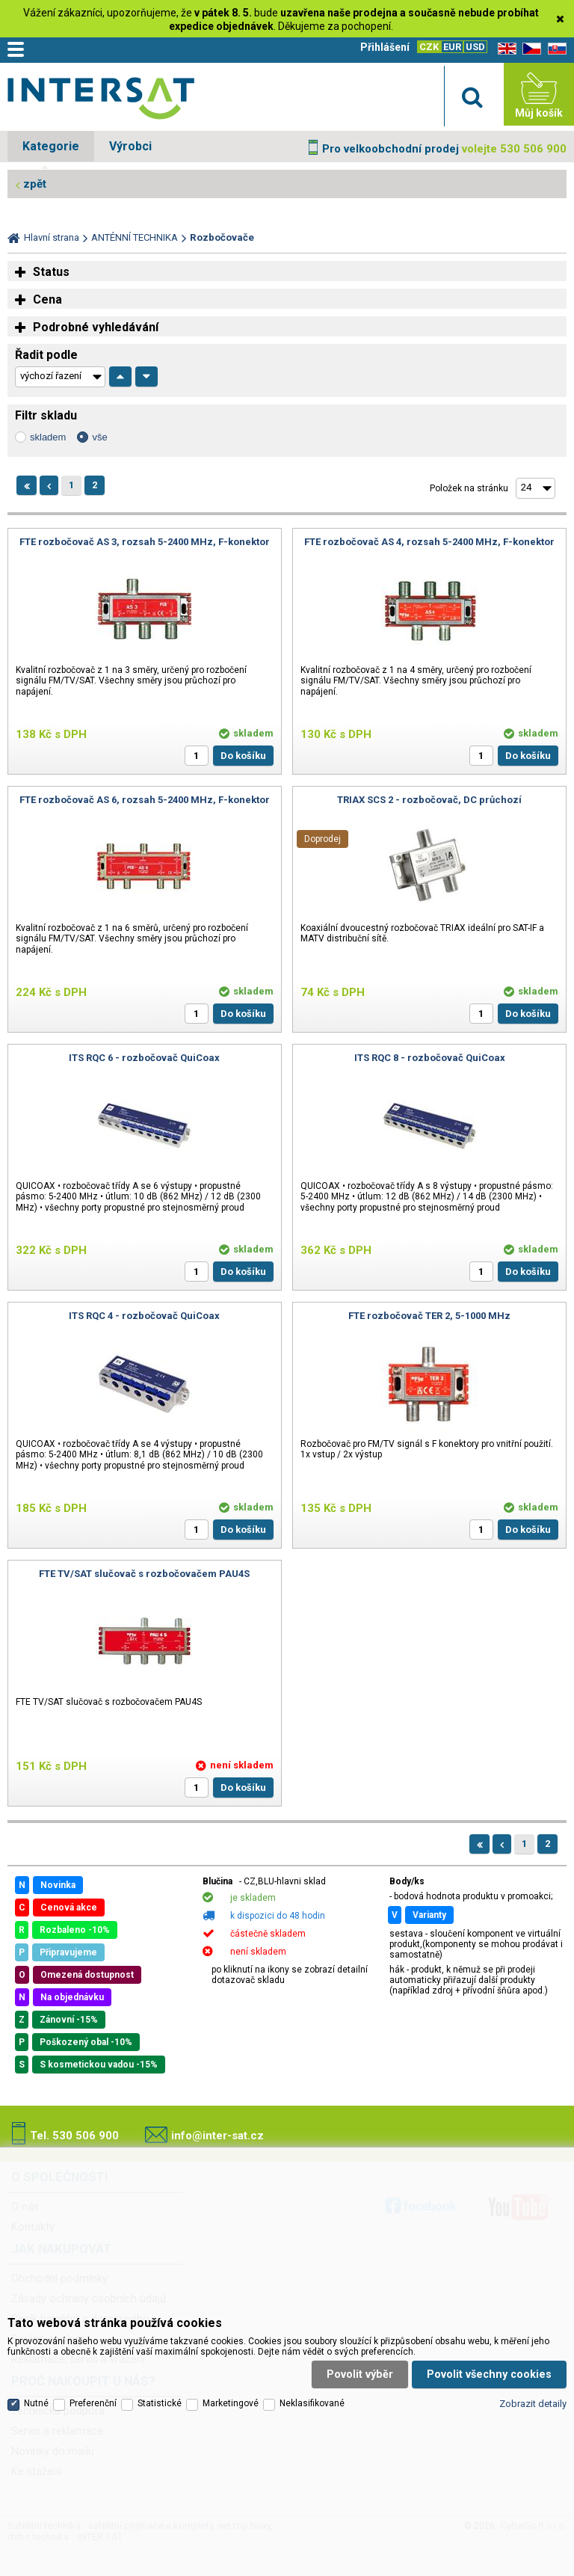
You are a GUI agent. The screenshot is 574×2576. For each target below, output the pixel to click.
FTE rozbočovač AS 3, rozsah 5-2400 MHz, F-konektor (144, 541)
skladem (48, 437)
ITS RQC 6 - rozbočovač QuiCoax (144, 1057)
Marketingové (231, 2403)
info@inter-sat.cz (217, 2135)
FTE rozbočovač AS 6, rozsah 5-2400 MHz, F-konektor (144, 799)
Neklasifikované (312, 2403)
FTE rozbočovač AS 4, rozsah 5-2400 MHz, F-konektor (429, 541)
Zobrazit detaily (533, 2403)
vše (99, 437)
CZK (429, 46)
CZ (529, 49)
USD (475, 46)
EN (504, 49)
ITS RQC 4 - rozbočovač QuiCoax (144, 1315)
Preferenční (93, 2403)
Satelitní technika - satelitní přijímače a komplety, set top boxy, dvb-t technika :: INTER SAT (100, 98)
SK (555, 49)
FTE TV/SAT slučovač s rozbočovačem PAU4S (144, 1573)
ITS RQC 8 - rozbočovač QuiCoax (429, 1057)
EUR (452, 46)
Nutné (36, 2403)
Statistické (160, 2403)
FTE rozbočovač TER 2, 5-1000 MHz (429, 1315)
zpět (34, 184)
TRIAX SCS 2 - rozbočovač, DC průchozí (429, 799)
